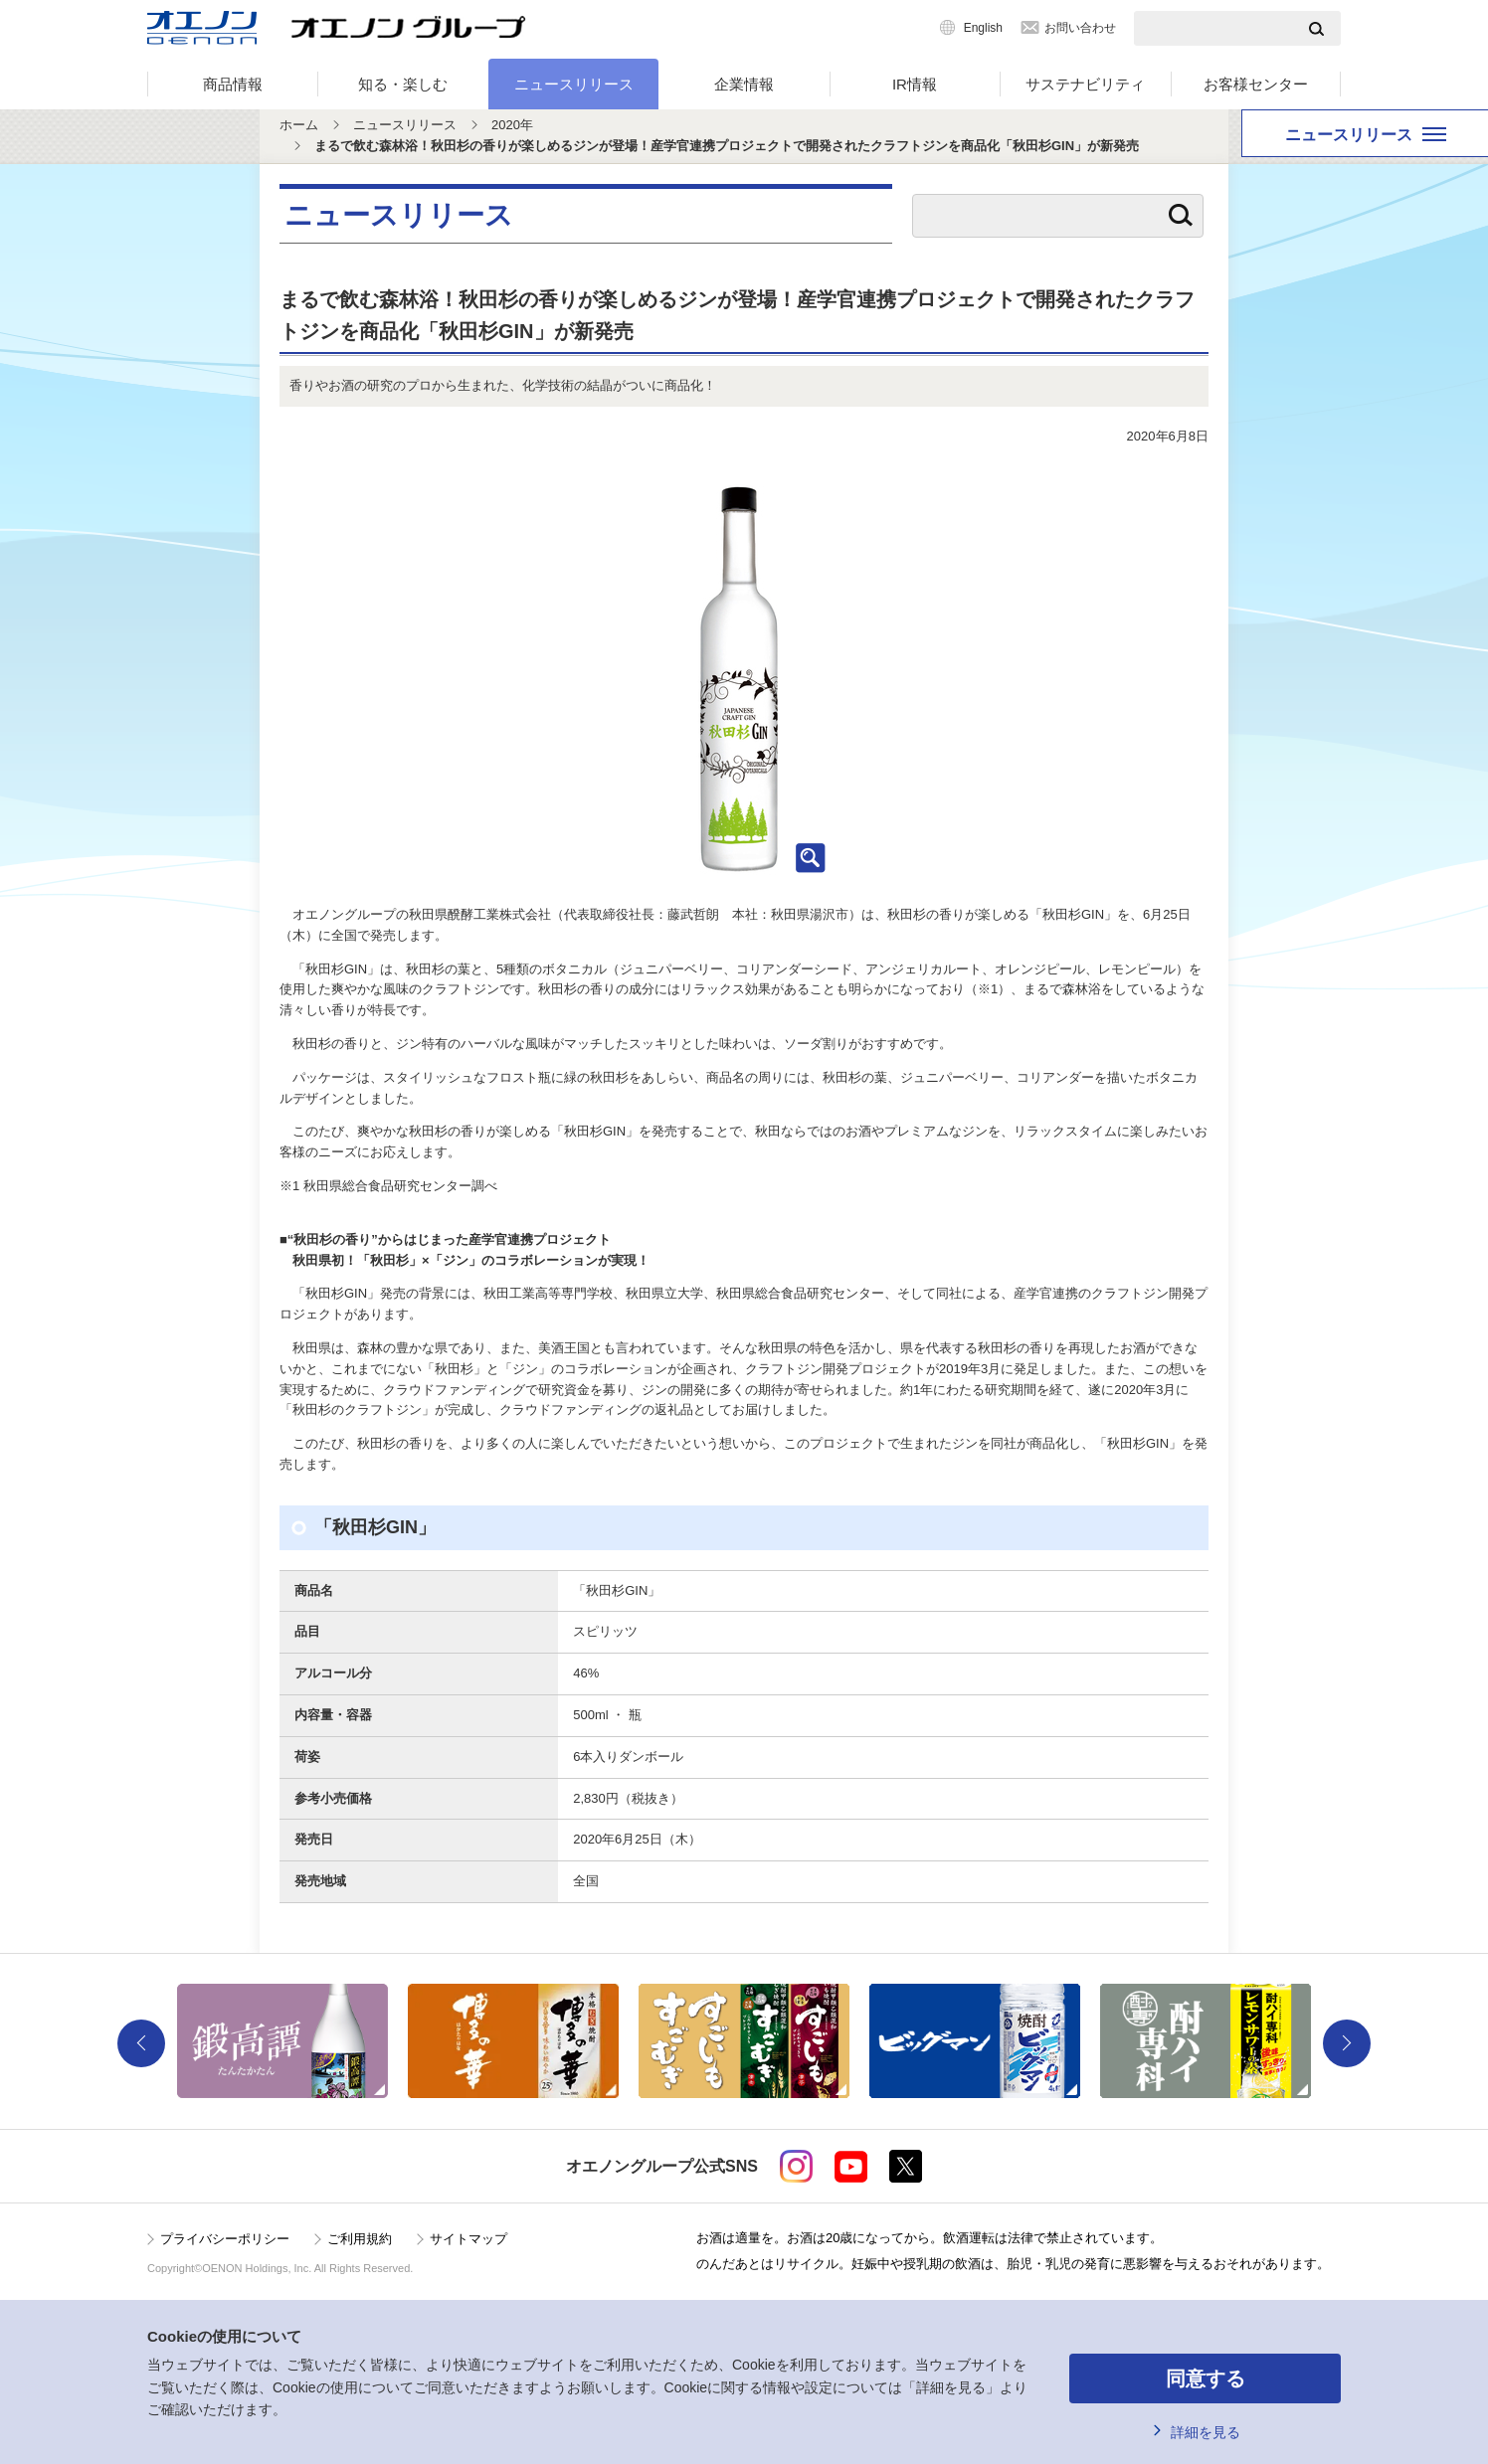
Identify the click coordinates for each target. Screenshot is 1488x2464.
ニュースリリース (574, 84)
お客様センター (1256, 84)
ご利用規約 (359, 2238)
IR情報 (914, 84)
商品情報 (233, 84)
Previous (141, 2043)
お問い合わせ (1080, 28)
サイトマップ (468, 2238)
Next (1347, 2043)
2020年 (512, 124)
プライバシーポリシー (224, 2238)
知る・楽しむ (403, 84)
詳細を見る (1205, 2432)
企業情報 (744, 84)
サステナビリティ (1085, 84)
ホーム (298, 124)
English (983, 28)
